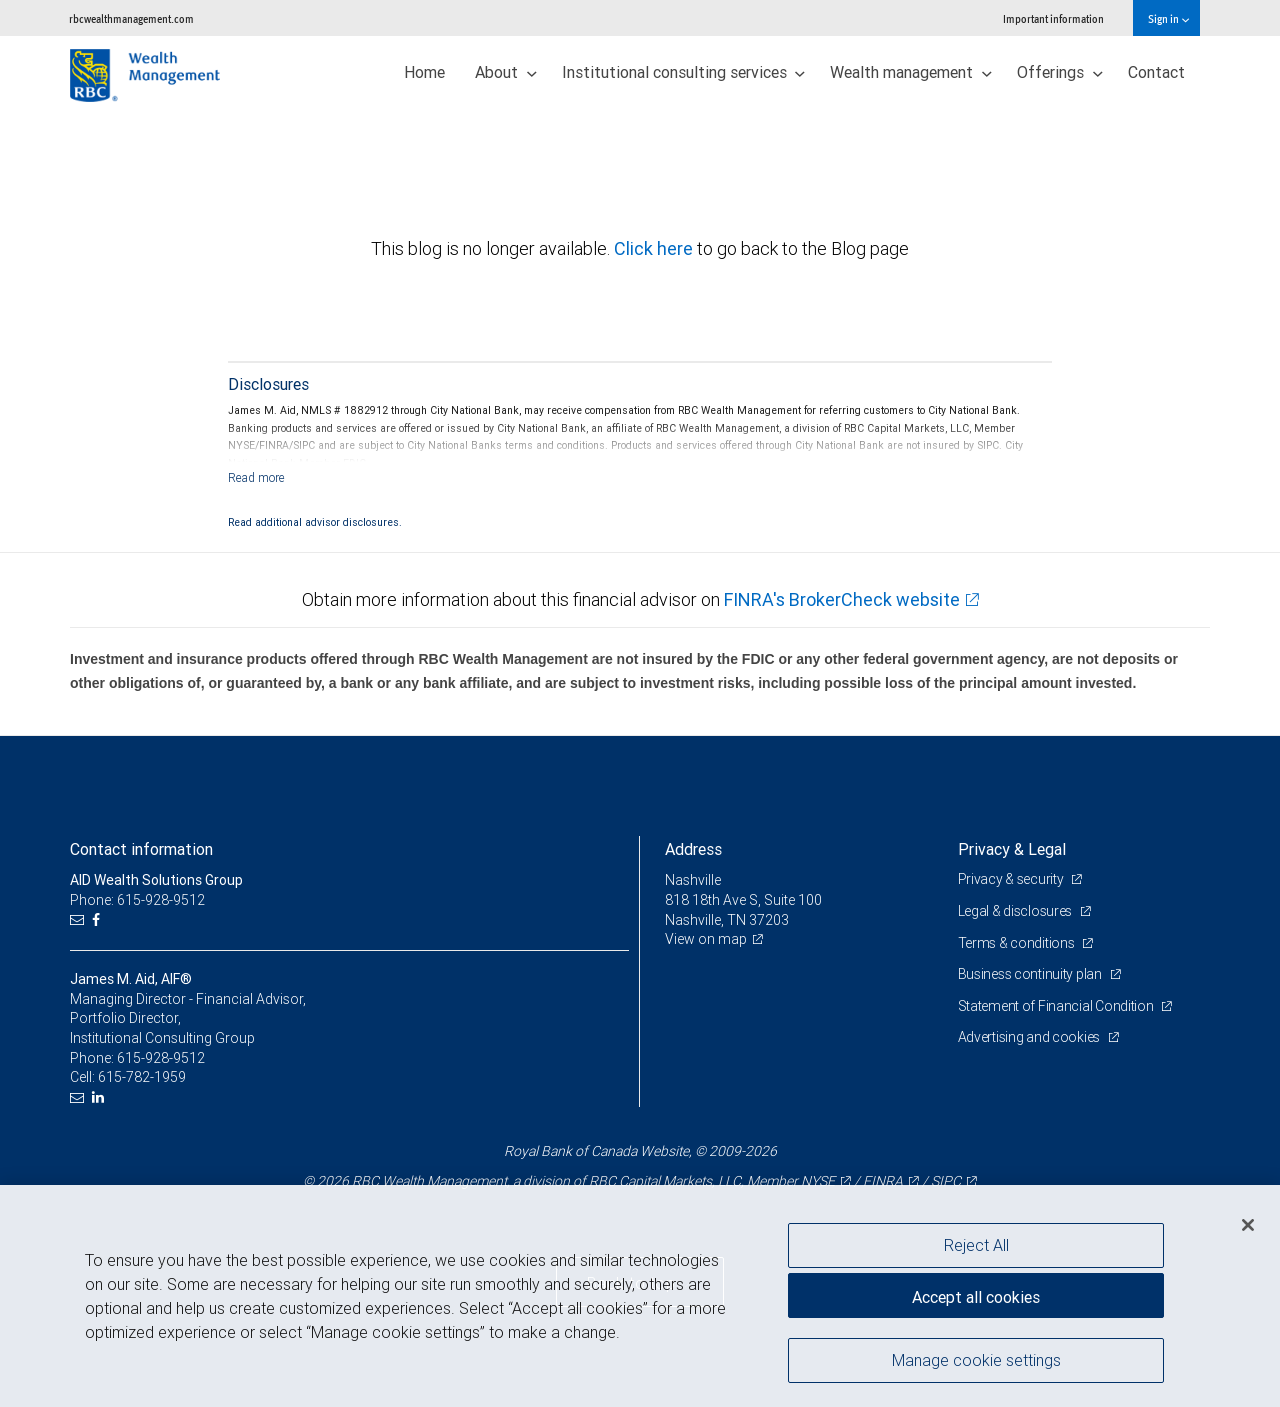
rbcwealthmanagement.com (131, 18)
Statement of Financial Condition (1057, 1006)
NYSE (818, 1181)
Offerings (1060, 72)
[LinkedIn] (100, 1097)
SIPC (946, 1181)
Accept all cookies (976, 1297)
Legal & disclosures (1016, 911)
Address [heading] (693, 849)
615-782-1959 (142, 1077)
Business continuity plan (1031, 974)
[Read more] (256, 477)
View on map (706, 939)
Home (424, 72)
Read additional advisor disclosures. (315, 522)
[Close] (1248, 1225)
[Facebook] (98, 920)
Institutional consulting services (684, 72)
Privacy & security (1012, 879)
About (506, 72)
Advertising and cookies (1030, 1037)
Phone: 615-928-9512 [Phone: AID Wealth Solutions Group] (137, 900)
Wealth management (911, 72)
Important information (1053, 18)
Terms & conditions (1018, 943)
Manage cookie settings (976, 1360)
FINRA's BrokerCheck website (842, 599)
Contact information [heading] (141, 849)
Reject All (976, 1245)
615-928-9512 (161, 1058)
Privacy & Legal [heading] (1012, 849)
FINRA (883, 1181)
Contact (1156, 72)
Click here (655, 248)
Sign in (1168, 18)
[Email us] (79, 920)
